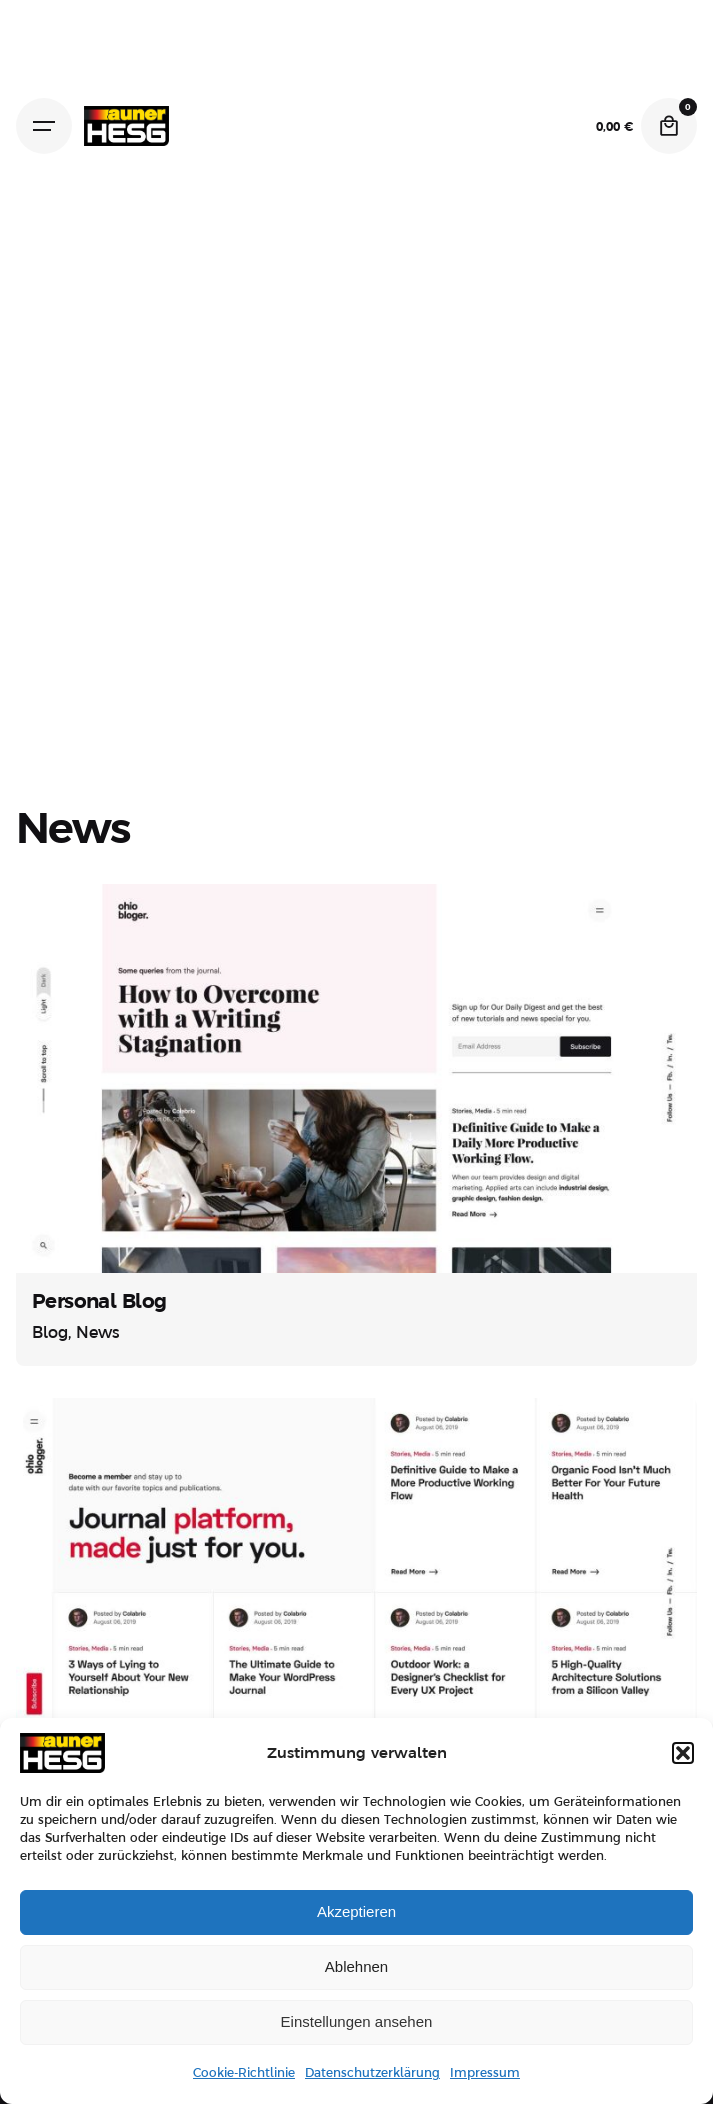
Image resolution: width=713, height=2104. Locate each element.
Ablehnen (356, 1966)
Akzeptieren (356, 1911)
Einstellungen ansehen (357, 2021)
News (98, 1333)
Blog (50, 1333)
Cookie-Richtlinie (244, 2073)
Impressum (485, 2073)
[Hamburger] (44, 126)
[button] (683, 1753)
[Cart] (669, 126)
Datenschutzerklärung (372, 2073)
